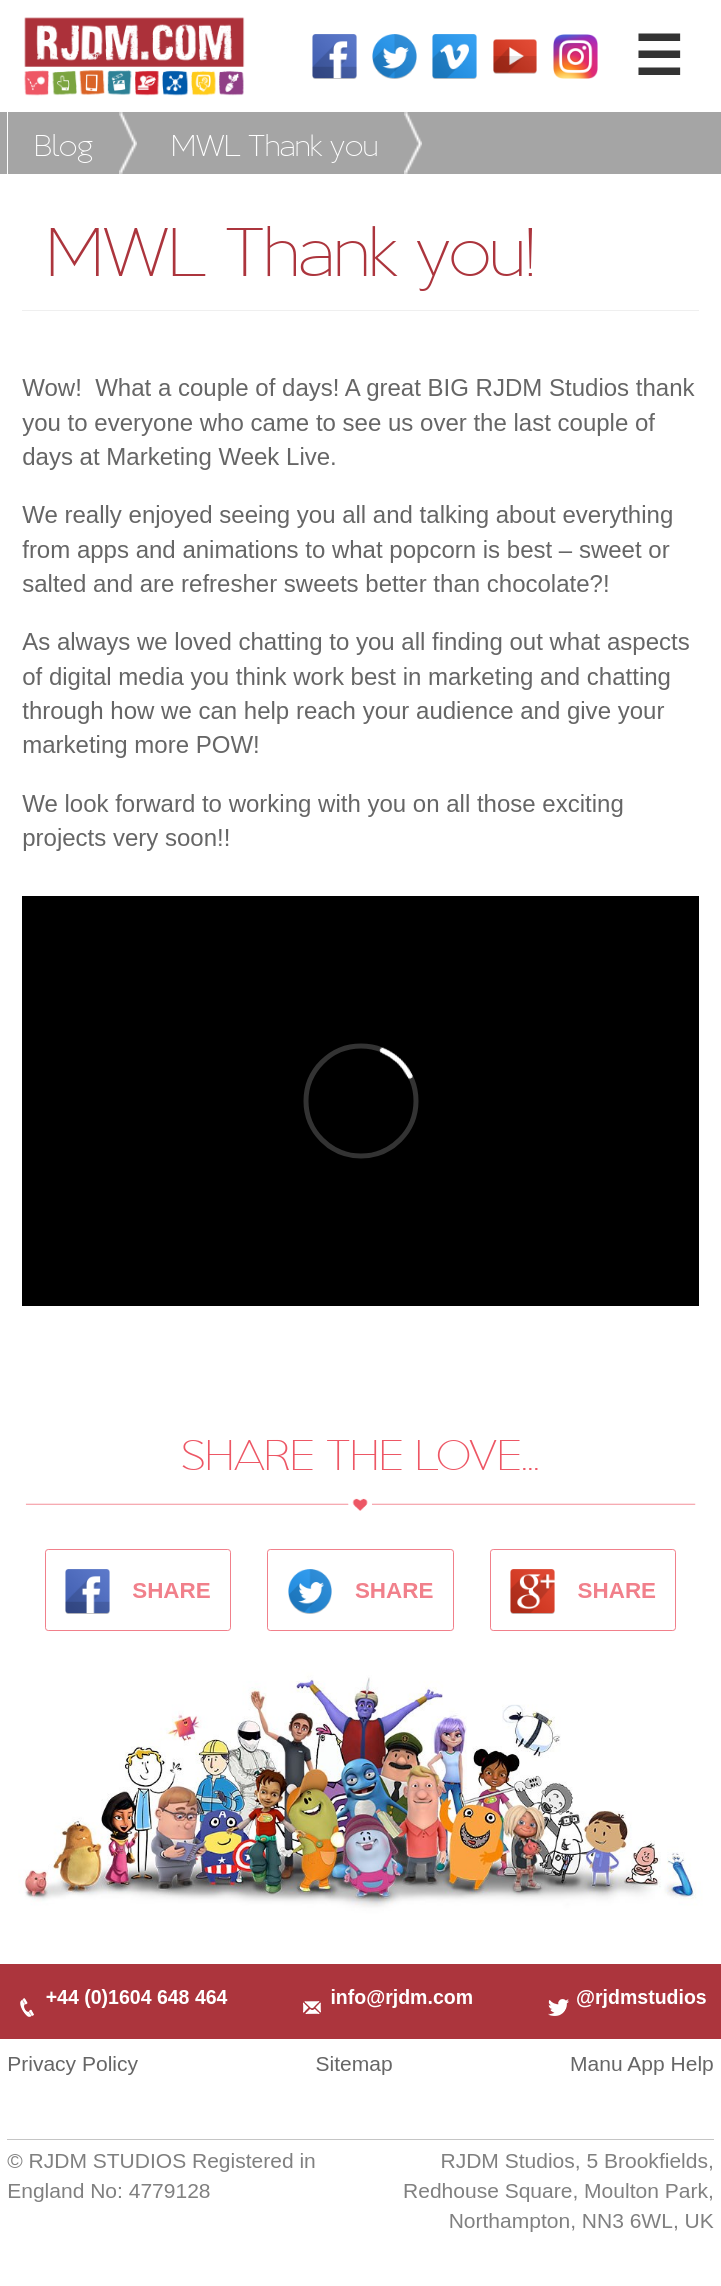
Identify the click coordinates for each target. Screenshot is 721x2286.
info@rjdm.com (386, 1997)
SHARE (138, 1590)
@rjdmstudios (626, 1997)
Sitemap (353, 2063)
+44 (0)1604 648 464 (120, 1997)
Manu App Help (642, 2063)
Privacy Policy (72, 2063)
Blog (63, 143)
